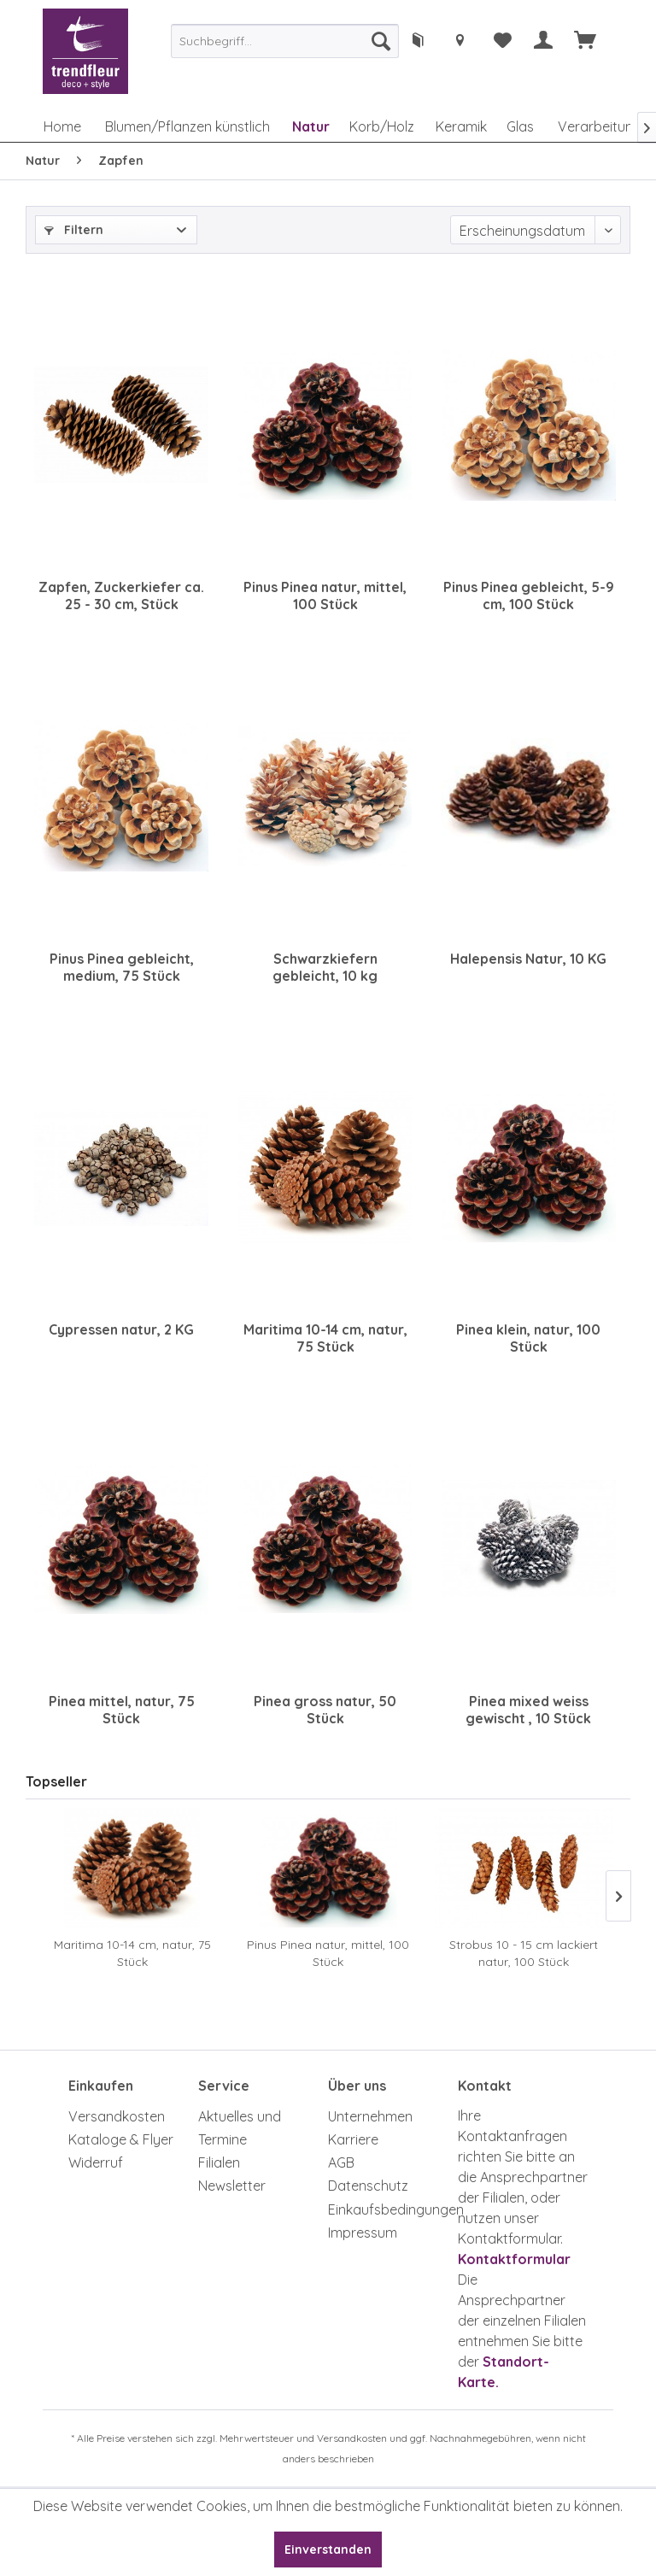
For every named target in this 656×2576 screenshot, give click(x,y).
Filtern (73, 230)
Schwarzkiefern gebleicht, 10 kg (325, 967)
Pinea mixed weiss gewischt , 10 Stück (528, 1710)
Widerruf (95, 2162)
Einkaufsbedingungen (388, 2209)
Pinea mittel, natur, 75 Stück (122, 1710)
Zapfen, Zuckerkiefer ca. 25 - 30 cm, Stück (121, 595)
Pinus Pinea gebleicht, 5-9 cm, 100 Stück (528, 595)
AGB (341, 2162)
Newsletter (232, 2185)
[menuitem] (285, 41)
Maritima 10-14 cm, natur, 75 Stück (325, 1338)
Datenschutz (368, 2185)
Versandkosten (116, 2116)
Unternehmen (370, 2116)
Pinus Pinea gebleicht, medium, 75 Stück (122, 967)
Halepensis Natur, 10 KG (528, 958)
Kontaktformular (514, 2259)
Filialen (219, 2162)
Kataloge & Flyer (120, 2139)
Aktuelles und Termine (239, 2128)
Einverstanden (328, 2549)
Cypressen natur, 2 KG (121, 1329)
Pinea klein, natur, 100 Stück (528, 1338)
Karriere (353, 2139)
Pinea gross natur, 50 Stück (325, 1710)
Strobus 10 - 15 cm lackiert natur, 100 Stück (523, 1953)
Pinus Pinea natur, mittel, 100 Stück (325, 595)
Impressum (362, 2232)
